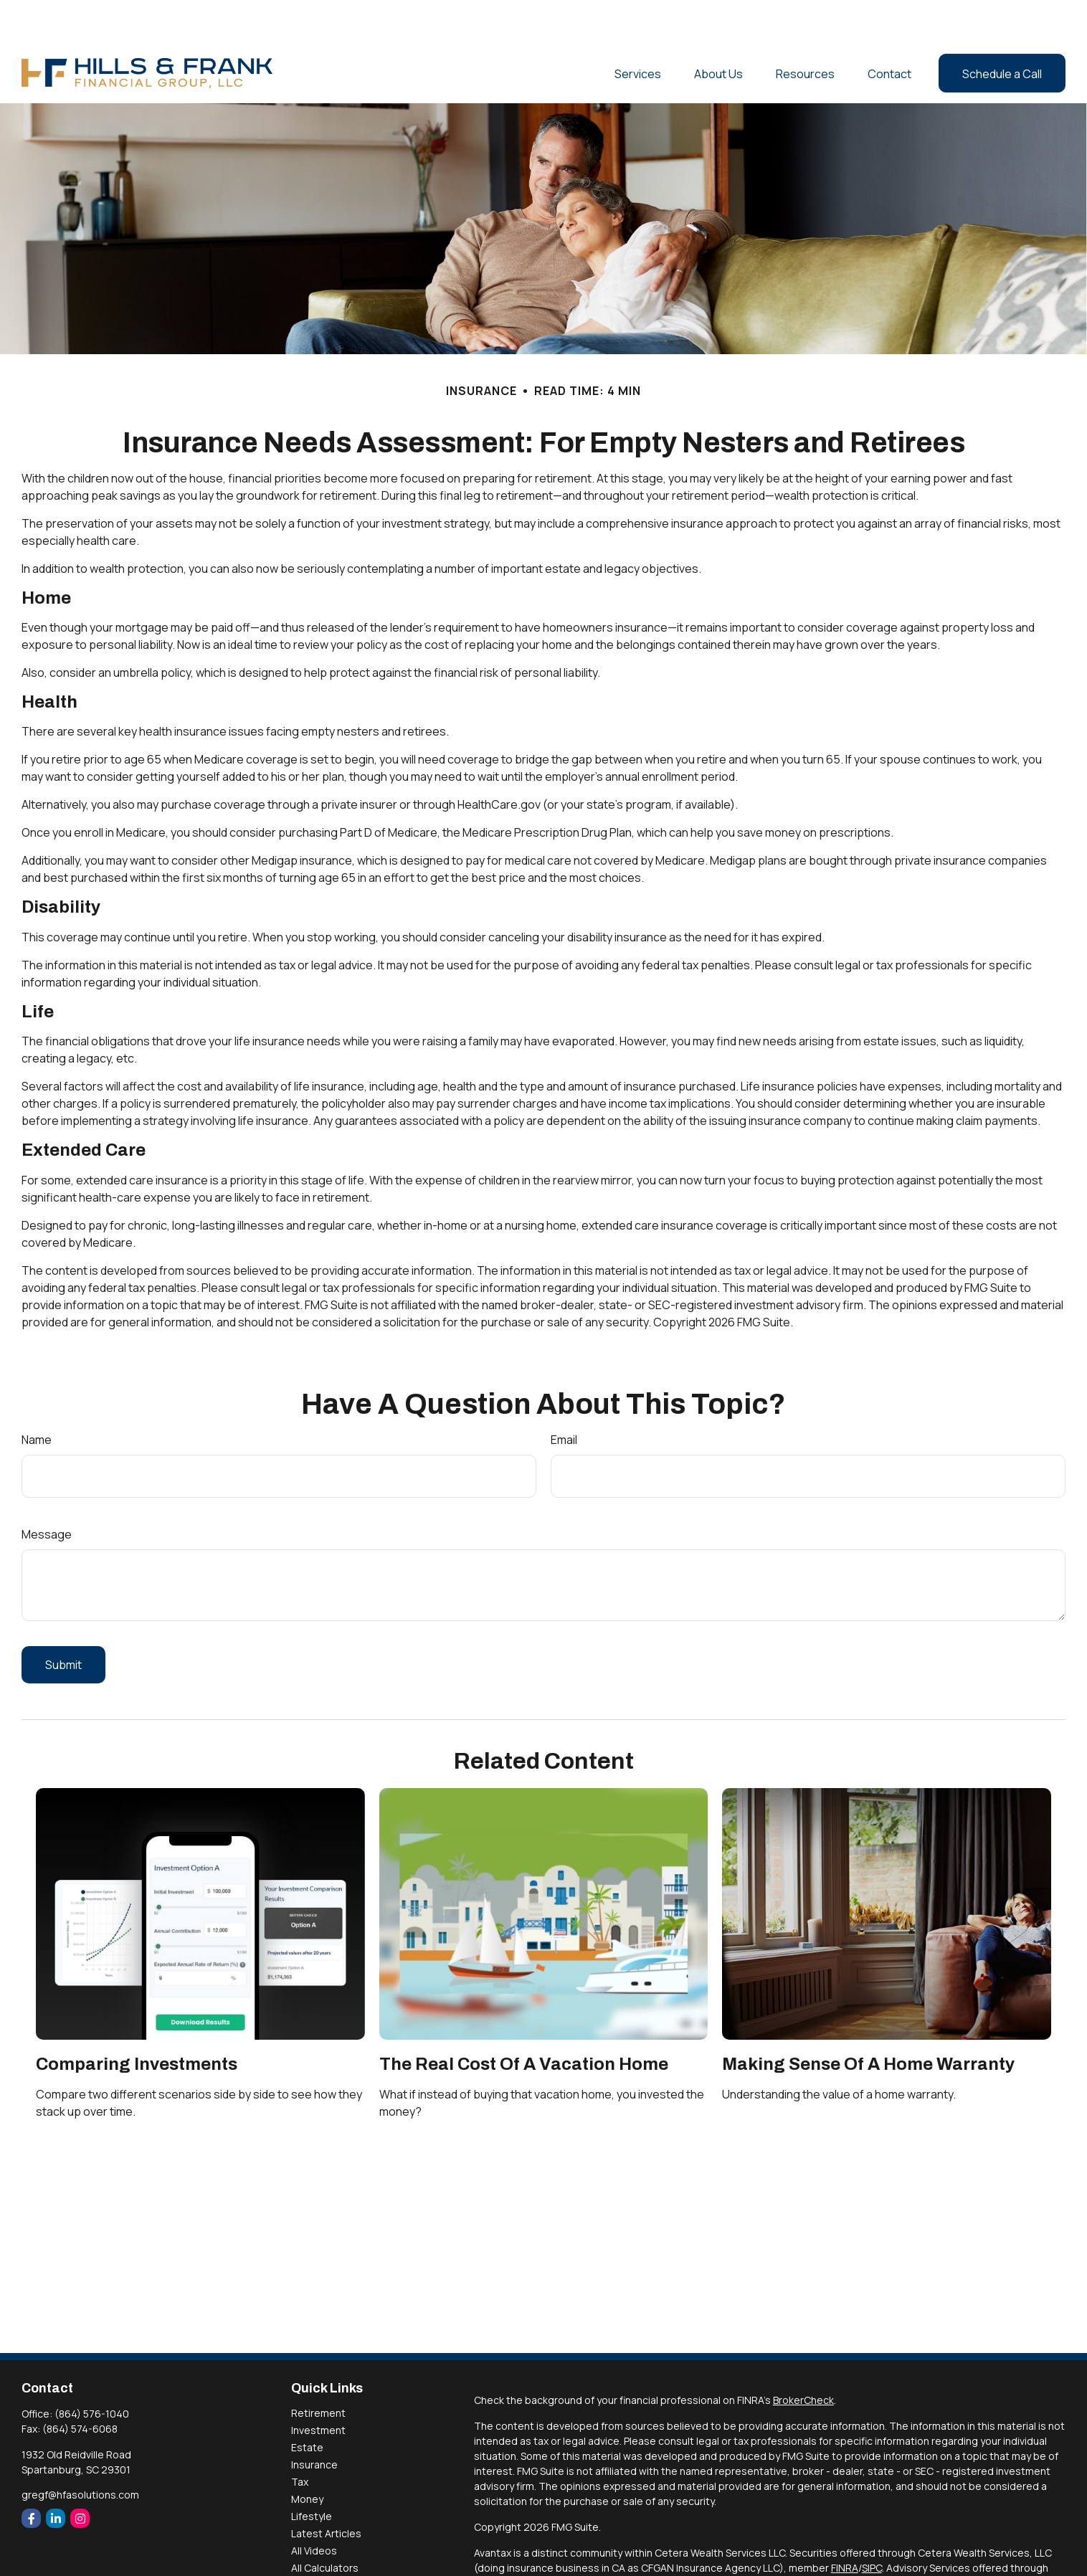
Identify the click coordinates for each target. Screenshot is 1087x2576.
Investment (318, 2387)
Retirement (318, 2370)
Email (564, 1397)
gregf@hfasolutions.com (80, 2451)
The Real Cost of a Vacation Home (523, 2021)
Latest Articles (326, 2490)
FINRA (844, 2525)
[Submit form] (63, 1621)
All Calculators (325, 2525)
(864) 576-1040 (91, 2370)
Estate (307, 2404)
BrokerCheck (803, 2357)
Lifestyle (311, 2473)
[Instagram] (80, 2475)
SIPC (872, 2525)
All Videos (314, 2507)
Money (307, 2456)
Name (37, 1397)
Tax (299, 2439)
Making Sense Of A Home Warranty (868, 2021)
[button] (638, 30)
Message (47, 1491)
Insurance (314, 2421)
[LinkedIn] (55, 2475)
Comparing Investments (136, 2021)
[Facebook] (31, 2475)
